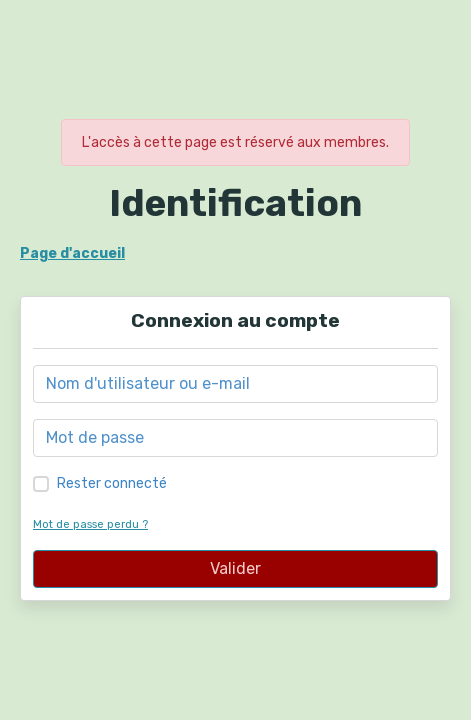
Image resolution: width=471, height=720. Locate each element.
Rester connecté (112, 483)
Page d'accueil (72, 253)
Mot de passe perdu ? (90, 524)
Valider (235, 568)
